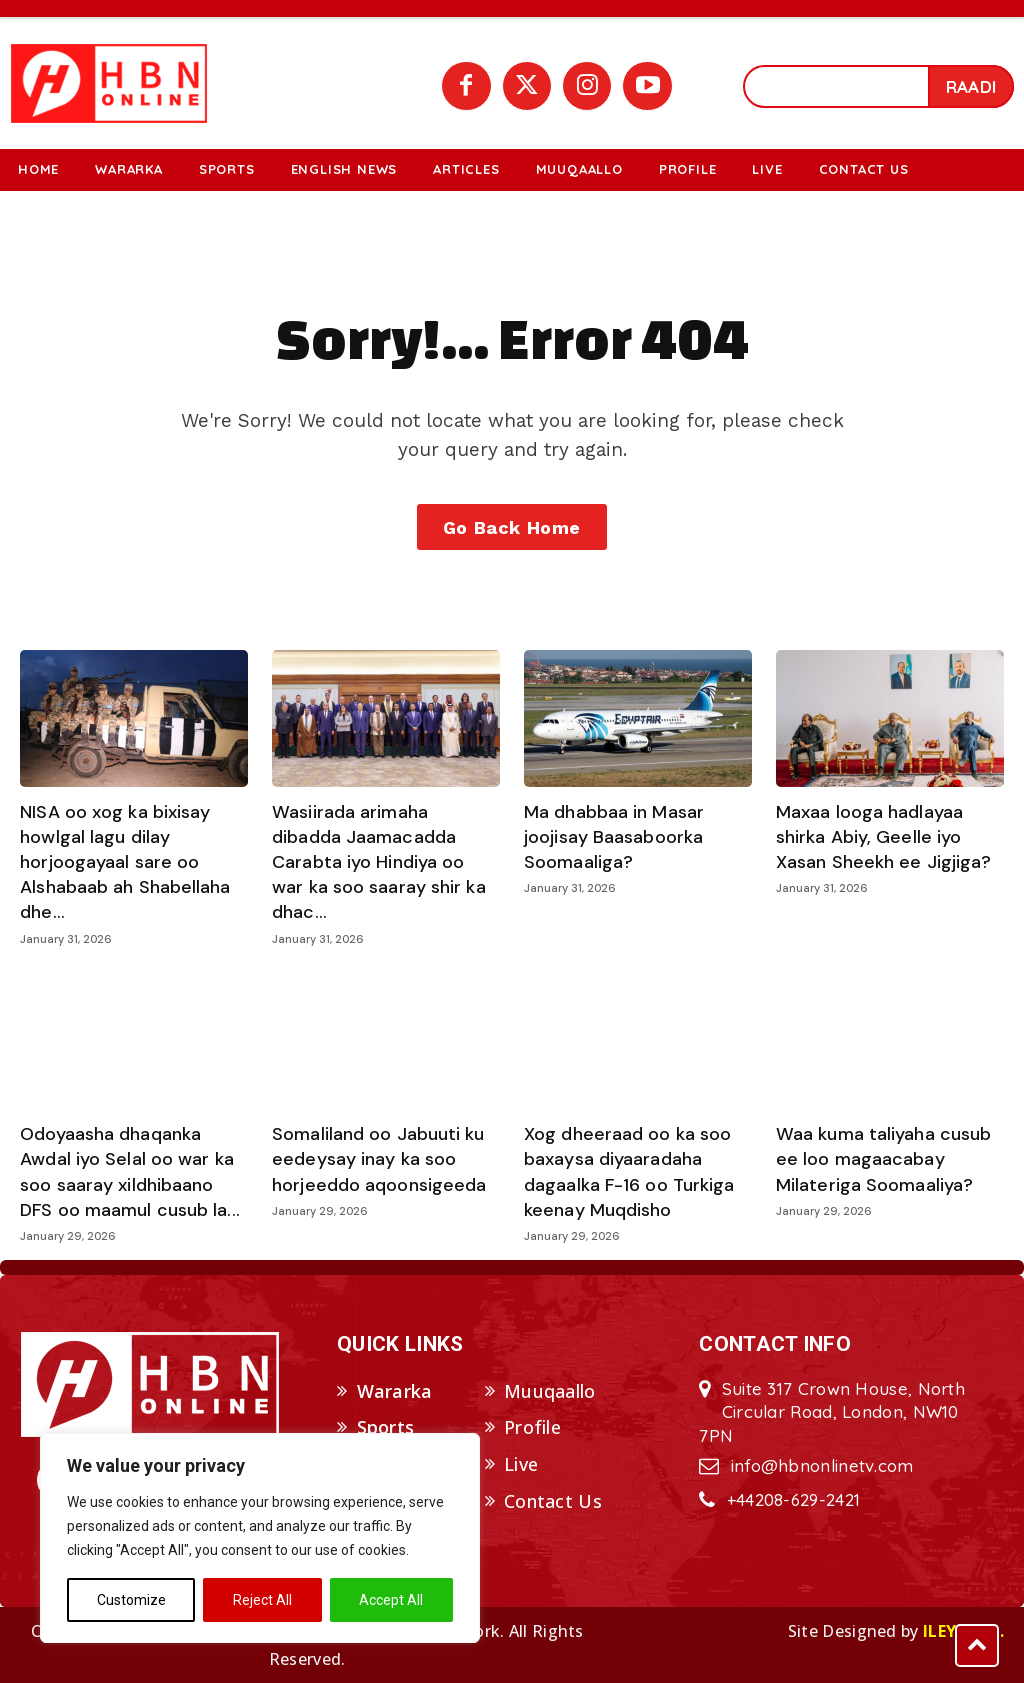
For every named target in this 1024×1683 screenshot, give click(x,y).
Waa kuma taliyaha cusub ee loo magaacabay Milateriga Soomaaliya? (883, 1159)
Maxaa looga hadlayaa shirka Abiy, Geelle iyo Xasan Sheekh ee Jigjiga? (883, 837)
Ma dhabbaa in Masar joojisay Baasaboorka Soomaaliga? (614, 837)
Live (521, 1465)
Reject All (262, 1600)
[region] (260, 1538)
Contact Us (553, 1501)
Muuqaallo (550, 1391)
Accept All (391, 1600)
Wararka (395, 1391)
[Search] (971, 86)
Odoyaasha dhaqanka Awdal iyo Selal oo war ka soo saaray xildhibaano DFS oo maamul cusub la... (130, 1172)
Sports (386, 1428)
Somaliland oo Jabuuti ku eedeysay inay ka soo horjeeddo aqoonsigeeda (379, 1159)
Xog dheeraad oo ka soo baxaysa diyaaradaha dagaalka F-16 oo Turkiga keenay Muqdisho (629, 1172)
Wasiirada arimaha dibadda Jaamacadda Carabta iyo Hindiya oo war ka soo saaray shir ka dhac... (379, 862)
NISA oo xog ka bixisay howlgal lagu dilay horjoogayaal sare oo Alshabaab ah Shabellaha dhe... (125, 862)
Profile (532, 1428)
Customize (131, 1600)
